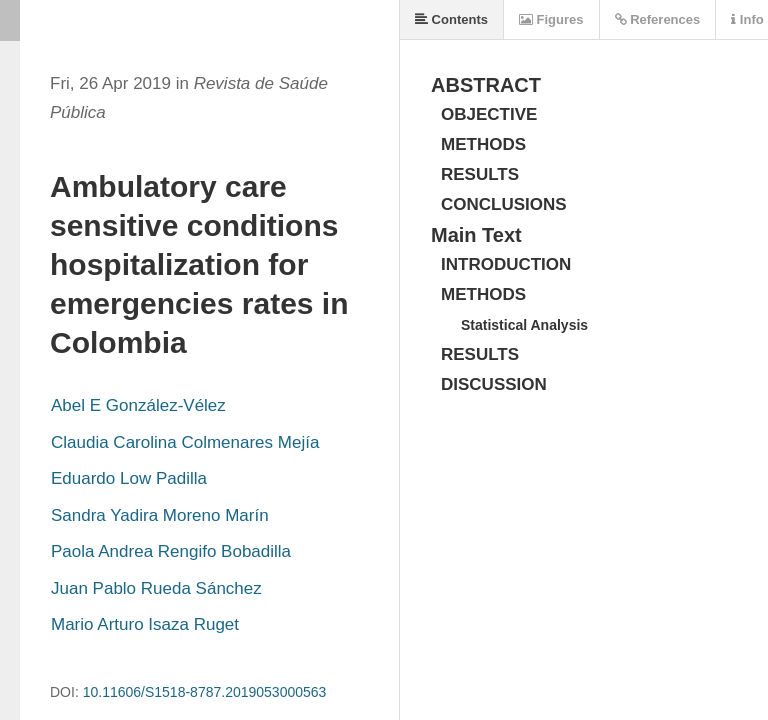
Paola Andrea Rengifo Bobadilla (171, 551)
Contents (451, 19)
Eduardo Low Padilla (129, 478)
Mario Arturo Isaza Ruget (145, 624)
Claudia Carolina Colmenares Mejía (185, 442)
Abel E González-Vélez (138, 405)
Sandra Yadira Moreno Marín (160, 515)
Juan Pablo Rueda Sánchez (156, 588)
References (658, 19)
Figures (551, 19)
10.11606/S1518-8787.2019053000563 (205, 692)
